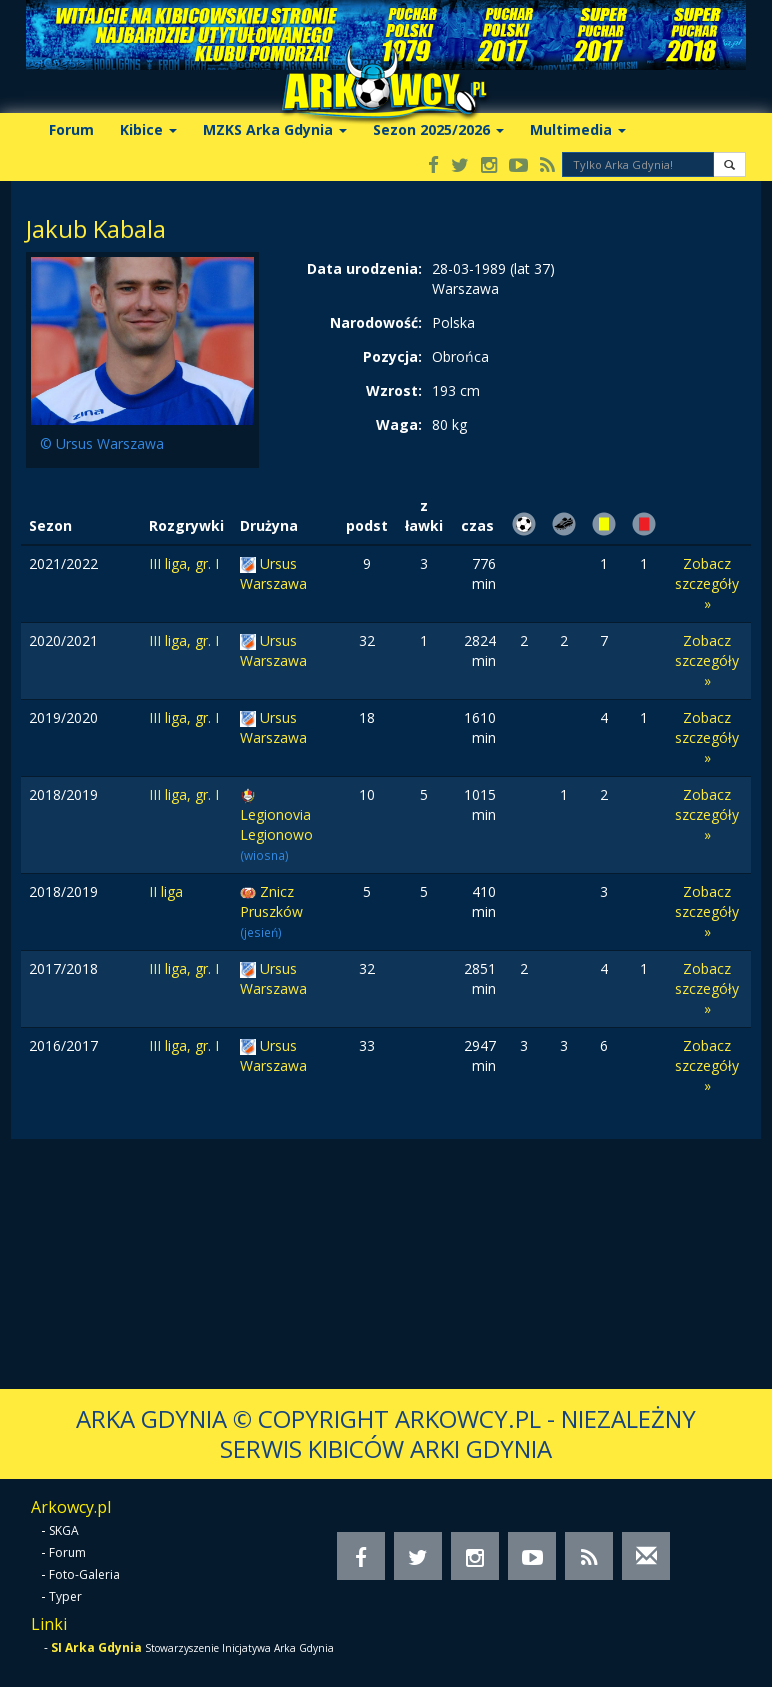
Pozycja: (392, 356)
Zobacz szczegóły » (707, 583)
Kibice (148, 129)
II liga (166, 891)
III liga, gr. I (184, 563)
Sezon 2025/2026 (438, 129)
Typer (65, 1596)
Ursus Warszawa (273, 573)
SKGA (64, 1530)
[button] (729, 164)
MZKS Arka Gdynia (275, 129)
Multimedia (578, 129)
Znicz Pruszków (271, 901)
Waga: (399, 424)
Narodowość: (376, 322)
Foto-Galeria (84, 1574)
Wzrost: (394, 390)
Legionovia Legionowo (276, 824)
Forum (71, 129)
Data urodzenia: (364, 268)
